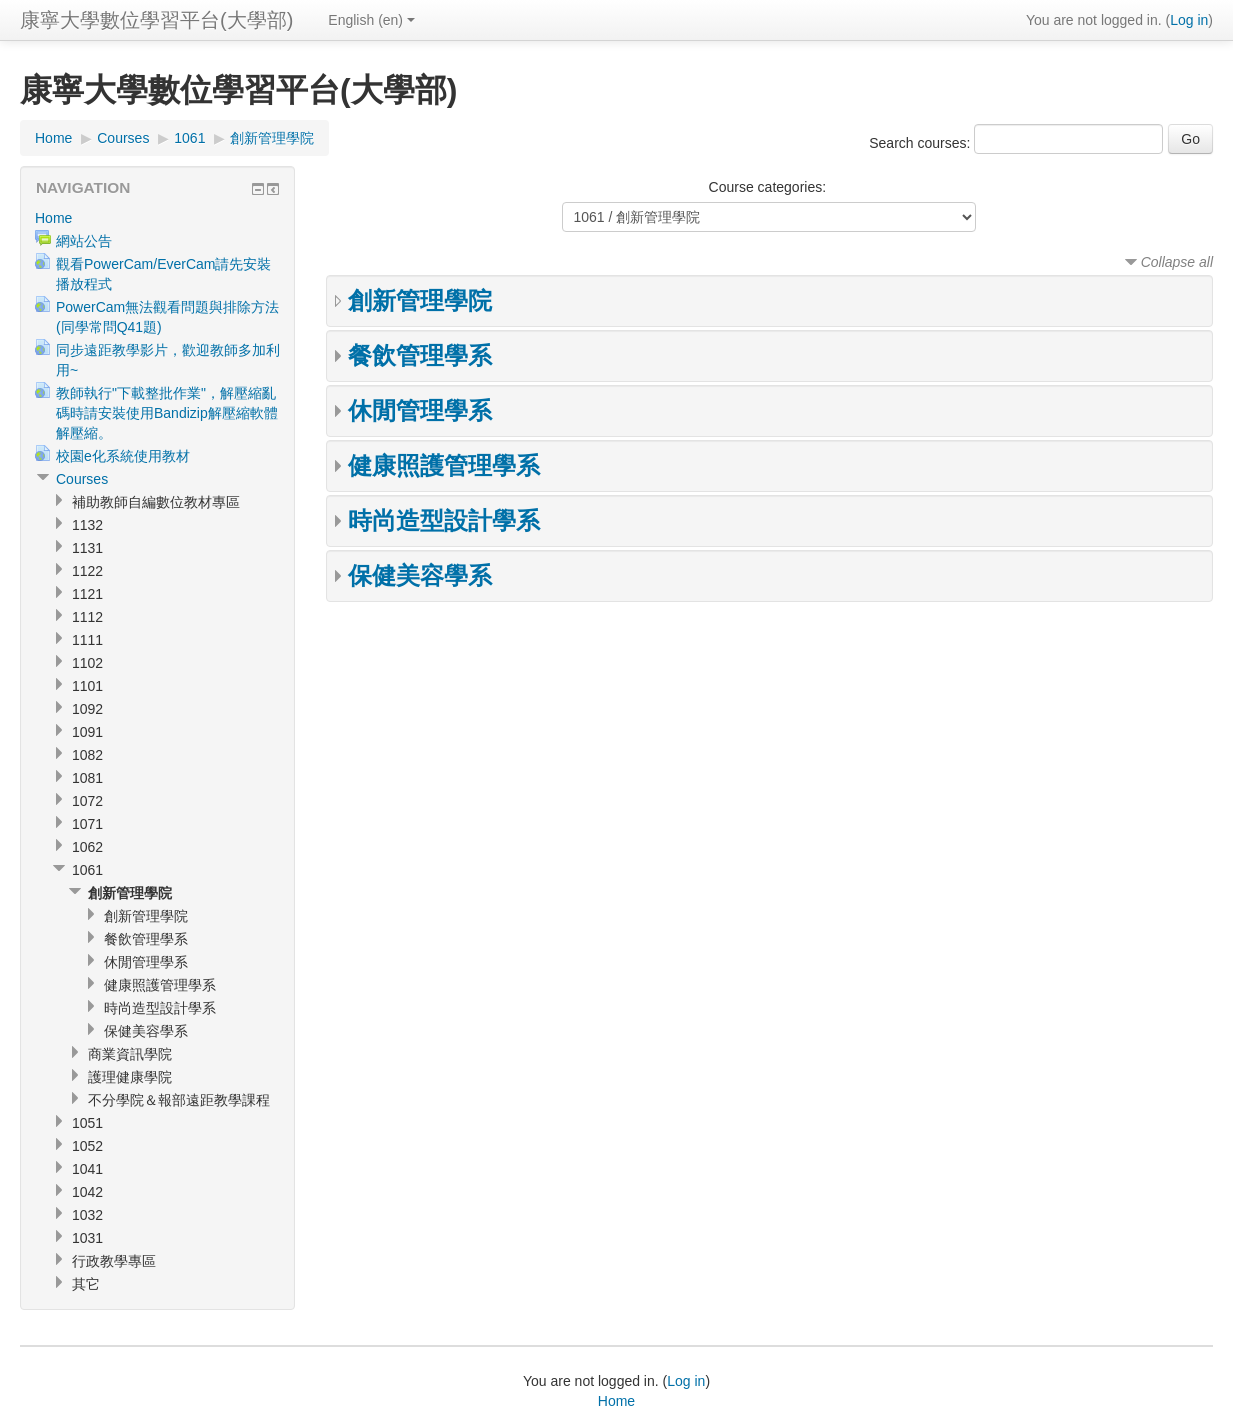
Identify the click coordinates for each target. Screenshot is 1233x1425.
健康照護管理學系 (444, 465)
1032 (87, 1215)
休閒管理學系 (420, 410)
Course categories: (768, 187)
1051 (87, 1123)
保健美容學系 (420, 575)
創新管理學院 (272, 138)
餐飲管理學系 (420, 355)
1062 (87, 847)
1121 (87, 594)
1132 (87, 525)
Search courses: (921, 143)
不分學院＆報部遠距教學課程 (179, 1100)
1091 (87, 732)
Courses (123, 138)
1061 (189, 138)
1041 (87, 1169)
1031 (87, 1238)
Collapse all (1177, 262)
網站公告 (84, 241)
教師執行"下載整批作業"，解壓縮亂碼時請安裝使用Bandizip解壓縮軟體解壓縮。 (167, 413)
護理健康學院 (130, 1077)
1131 (87, 548)
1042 (87, 1192)
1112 (87, 617)
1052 (87, 1146)
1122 (87, 571)
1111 (87, 640)
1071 (87, 824)
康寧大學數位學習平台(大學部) (156, 20)
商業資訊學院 (130, 1054)
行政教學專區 (114, 1261)
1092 (87, 709)
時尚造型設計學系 (444, 520)
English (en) (371, 20)
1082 (87, 755)
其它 (86, 1284)
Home (53, 138)
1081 (87, 778)
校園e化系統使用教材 (123, 456)
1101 (87, 686)
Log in (1189, 20)
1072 (87, 801)
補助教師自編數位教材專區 (156, 502)
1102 (87, 663)
